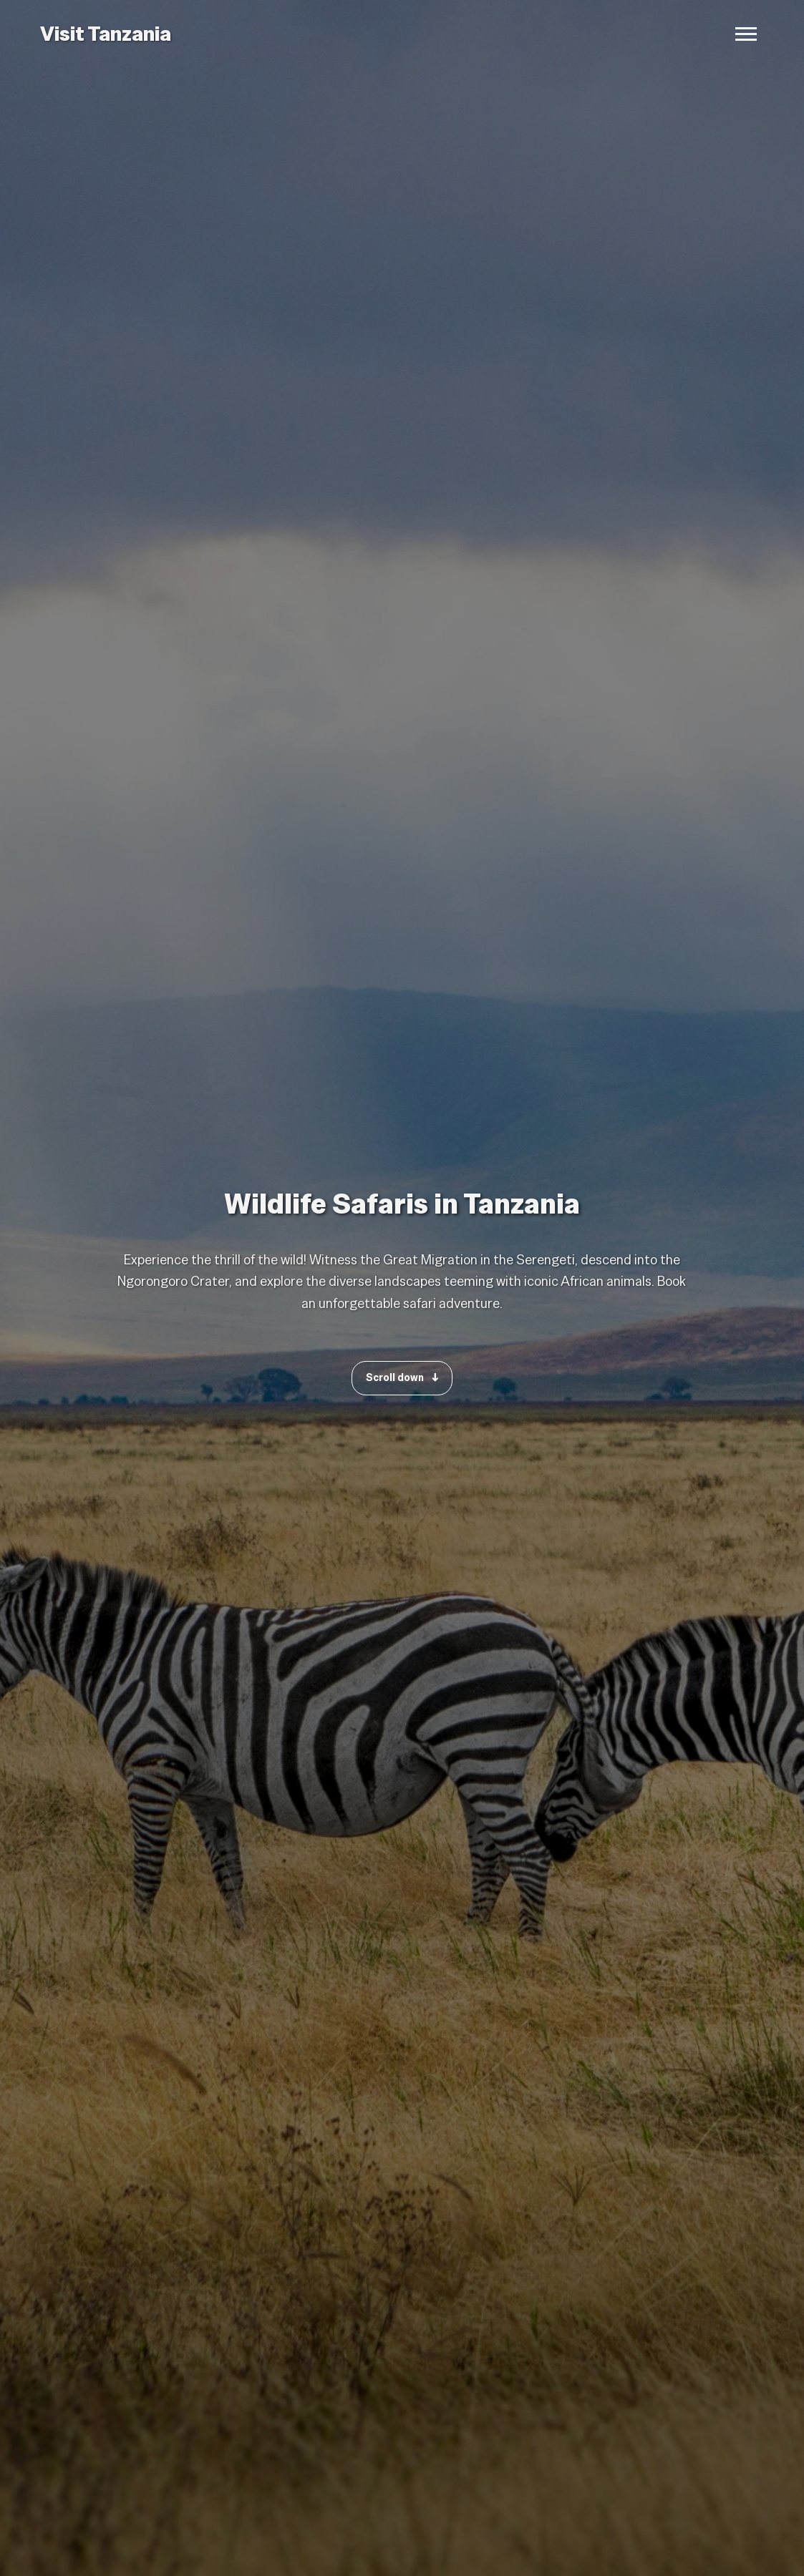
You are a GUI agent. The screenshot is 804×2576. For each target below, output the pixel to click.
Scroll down (402, 1377)
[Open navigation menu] (746, 34)
